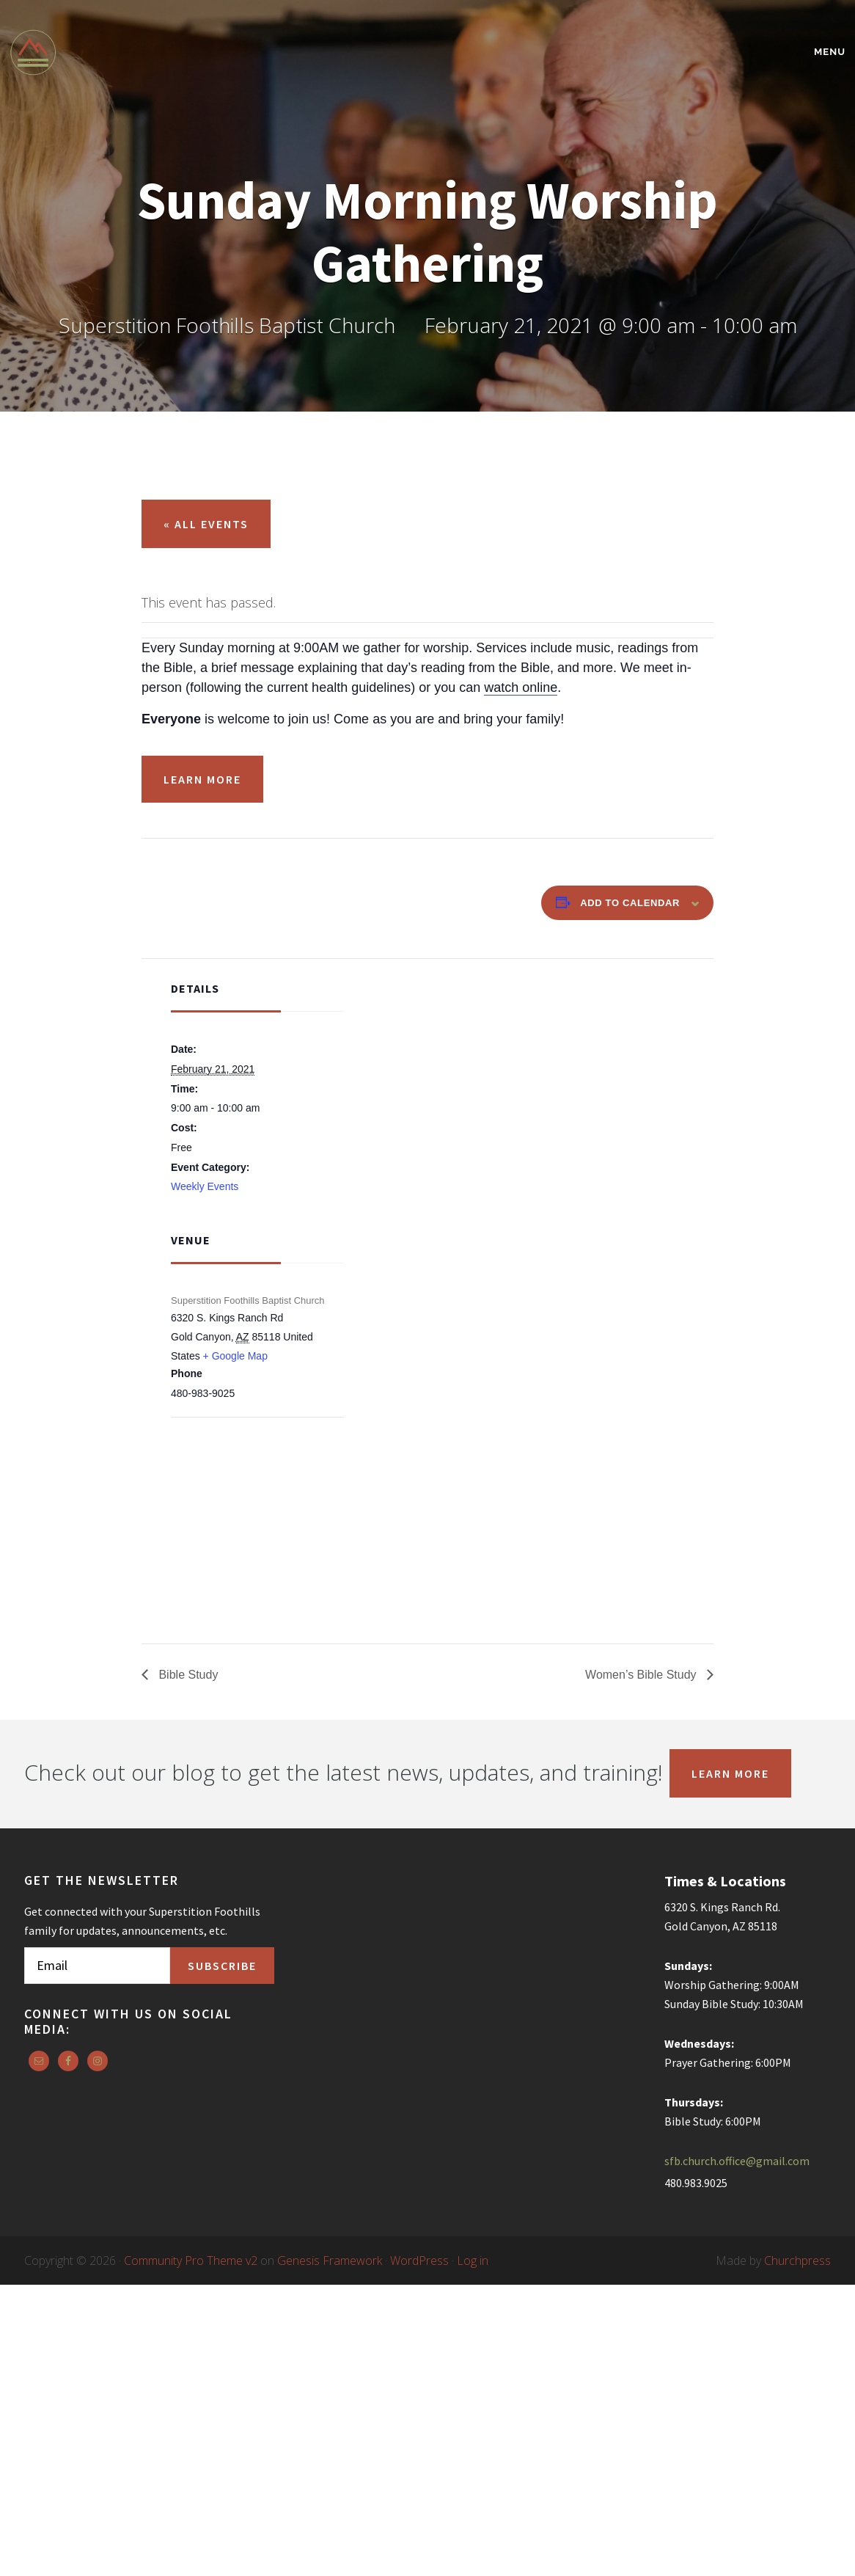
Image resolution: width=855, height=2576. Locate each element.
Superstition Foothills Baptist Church (138, 52)
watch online (520, 687)
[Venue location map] (248, 1496)
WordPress (419, 2260)
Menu (829, 51)
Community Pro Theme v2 (190, 2260)
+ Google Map (235, 1356)
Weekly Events (204, 1186)
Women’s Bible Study (642, 1674)
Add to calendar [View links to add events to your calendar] (630, 902)
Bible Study (186, 1674)
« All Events (206, 524)
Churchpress (797, 2260)
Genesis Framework (329, 2260)
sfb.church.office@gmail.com (737, 2160)
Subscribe (222, 1965)
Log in (472, 2260)
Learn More (202, 779)
